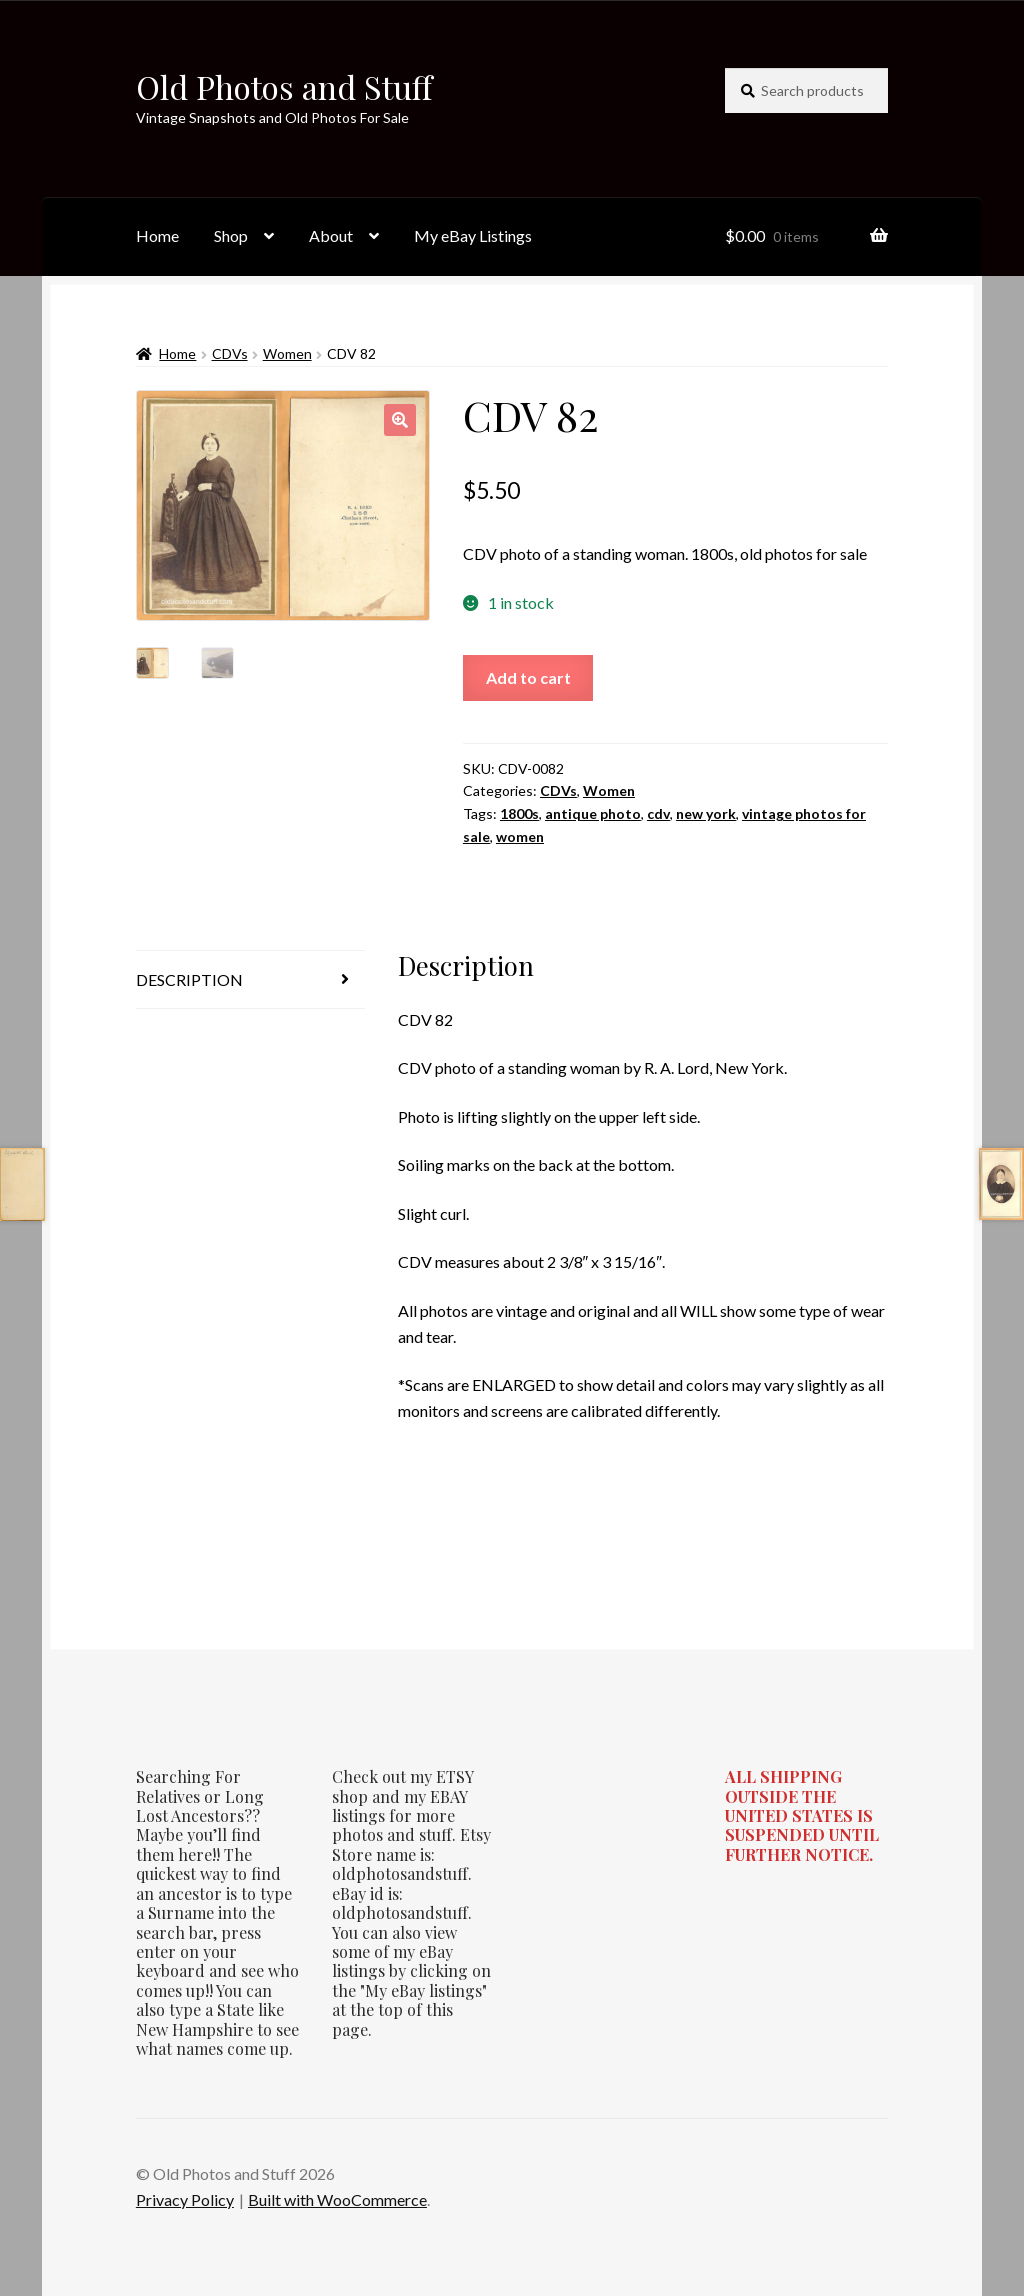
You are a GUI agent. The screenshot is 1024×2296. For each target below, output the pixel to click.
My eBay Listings (473, 235)
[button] (400, 420)
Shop (231, 235)
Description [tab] (189, 979)
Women (287, 353)
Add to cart (528, 677)
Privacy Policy (185, 2199)
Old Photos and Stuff (284, 86)
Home (157, 235)
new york (706, 813)
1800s (519, 813)
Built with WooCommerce (337, 2199)
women (520, 836)
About (331, 235)
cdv (658, 813)
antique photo (593, 813)
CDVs (230, 353)
